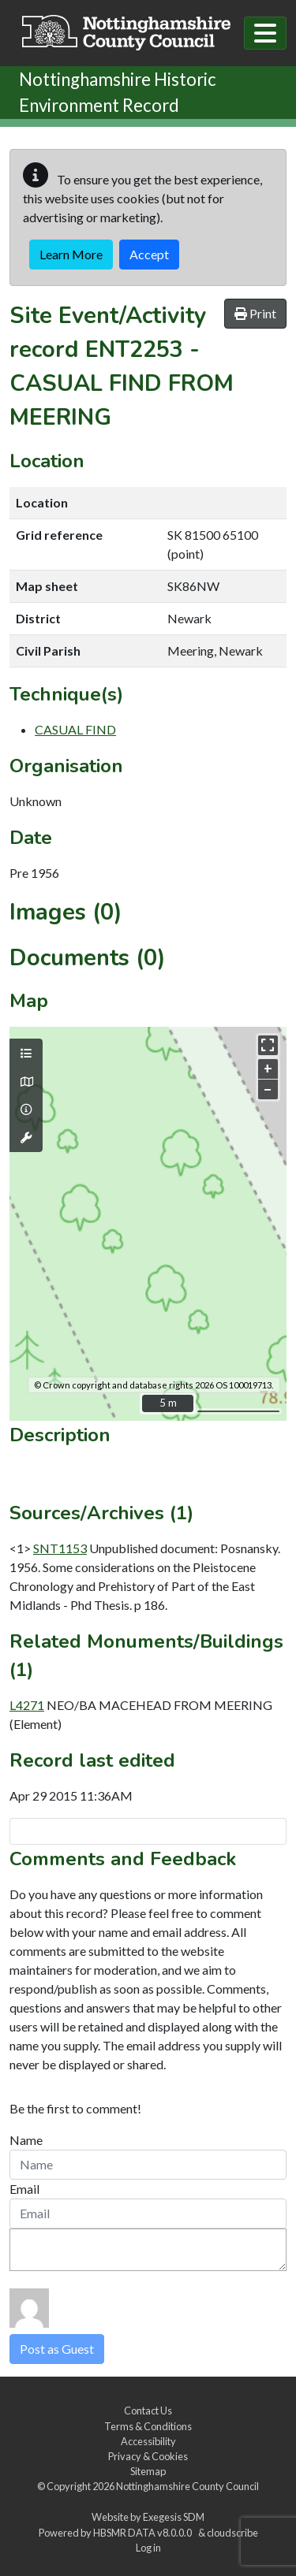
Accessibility (148, 2441)
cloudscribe (232, 2532)
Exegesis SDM (173, 2517)
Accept (149, 254)
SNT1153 (60, 1548)
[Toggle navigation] (265, 33)
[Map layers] (26, 1053)
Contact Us (148, 2410)
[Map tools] (26, 1138)
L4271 (26, 1704)
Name (26, 2139)
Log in (148, 2547)
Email (24, 2188)
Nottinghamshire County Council (187, 2486)
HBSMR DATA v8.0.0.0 (144, 2532)
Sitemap (148, 2471)
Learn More (71, 254)
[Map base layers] (26, 1082)
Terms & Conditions (148, 2426)
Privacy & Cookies (148, 2456)
